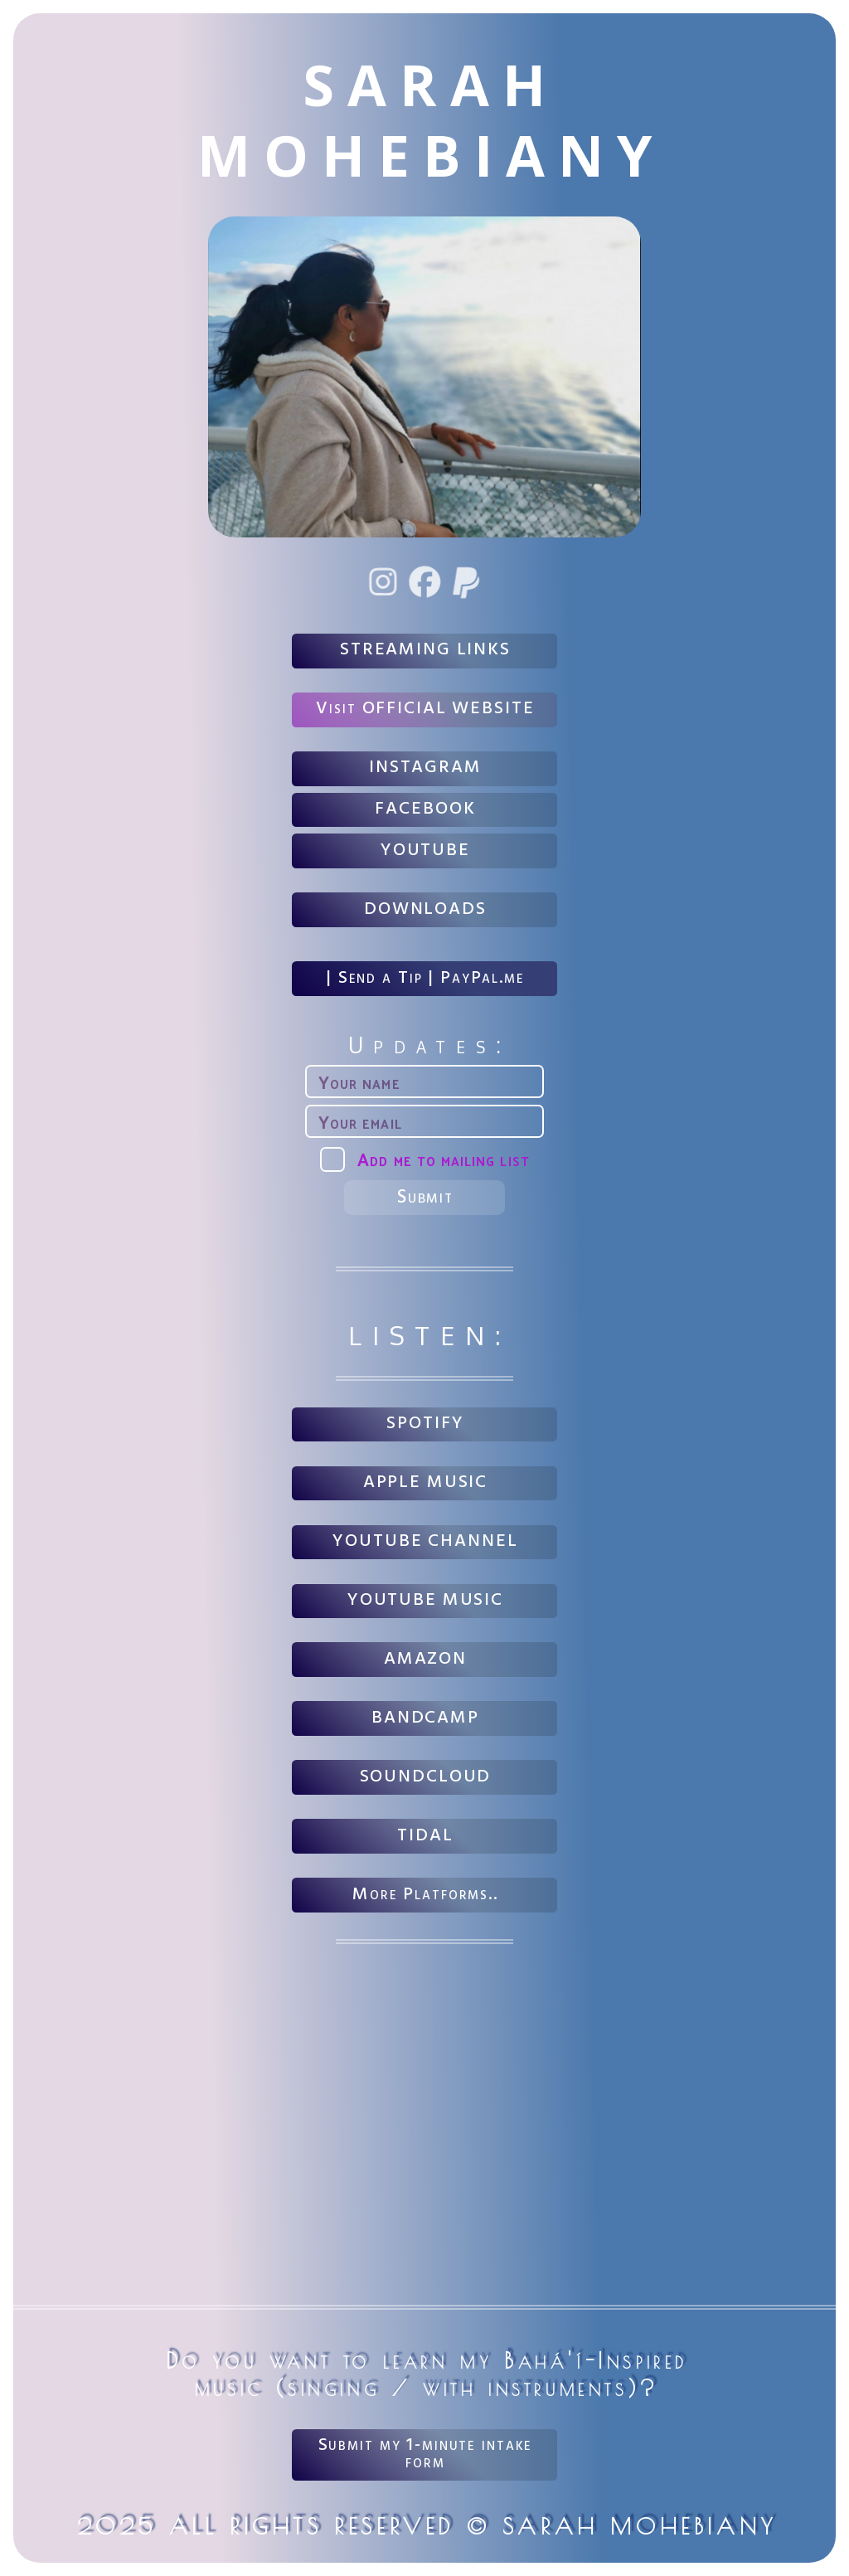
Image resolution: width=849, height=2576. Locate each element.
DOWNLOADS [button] (425, 909)
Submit (425, 1198)
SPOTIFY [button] (424, 1423)
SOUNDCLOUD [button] (426, 1776)
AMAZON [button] (425, 1659)
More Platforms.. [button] (425, 1894)
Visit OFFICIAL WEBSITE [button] (425, 708)
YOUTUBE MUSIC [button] (425, 1600)
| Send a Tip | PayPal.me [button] (425, 978)
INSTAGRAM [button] (425, 767)
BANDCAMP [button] (425, 1718)
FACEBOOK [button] (425, 809)
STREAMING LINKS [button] (425, 649)
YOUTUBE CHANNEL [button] (424, 1541)
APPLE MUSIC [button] (425, 1482)
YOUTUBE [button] (425, 850)
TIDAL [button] (425, 1835)
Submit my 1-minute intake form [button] (425, 2454)
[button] (384, 582)
